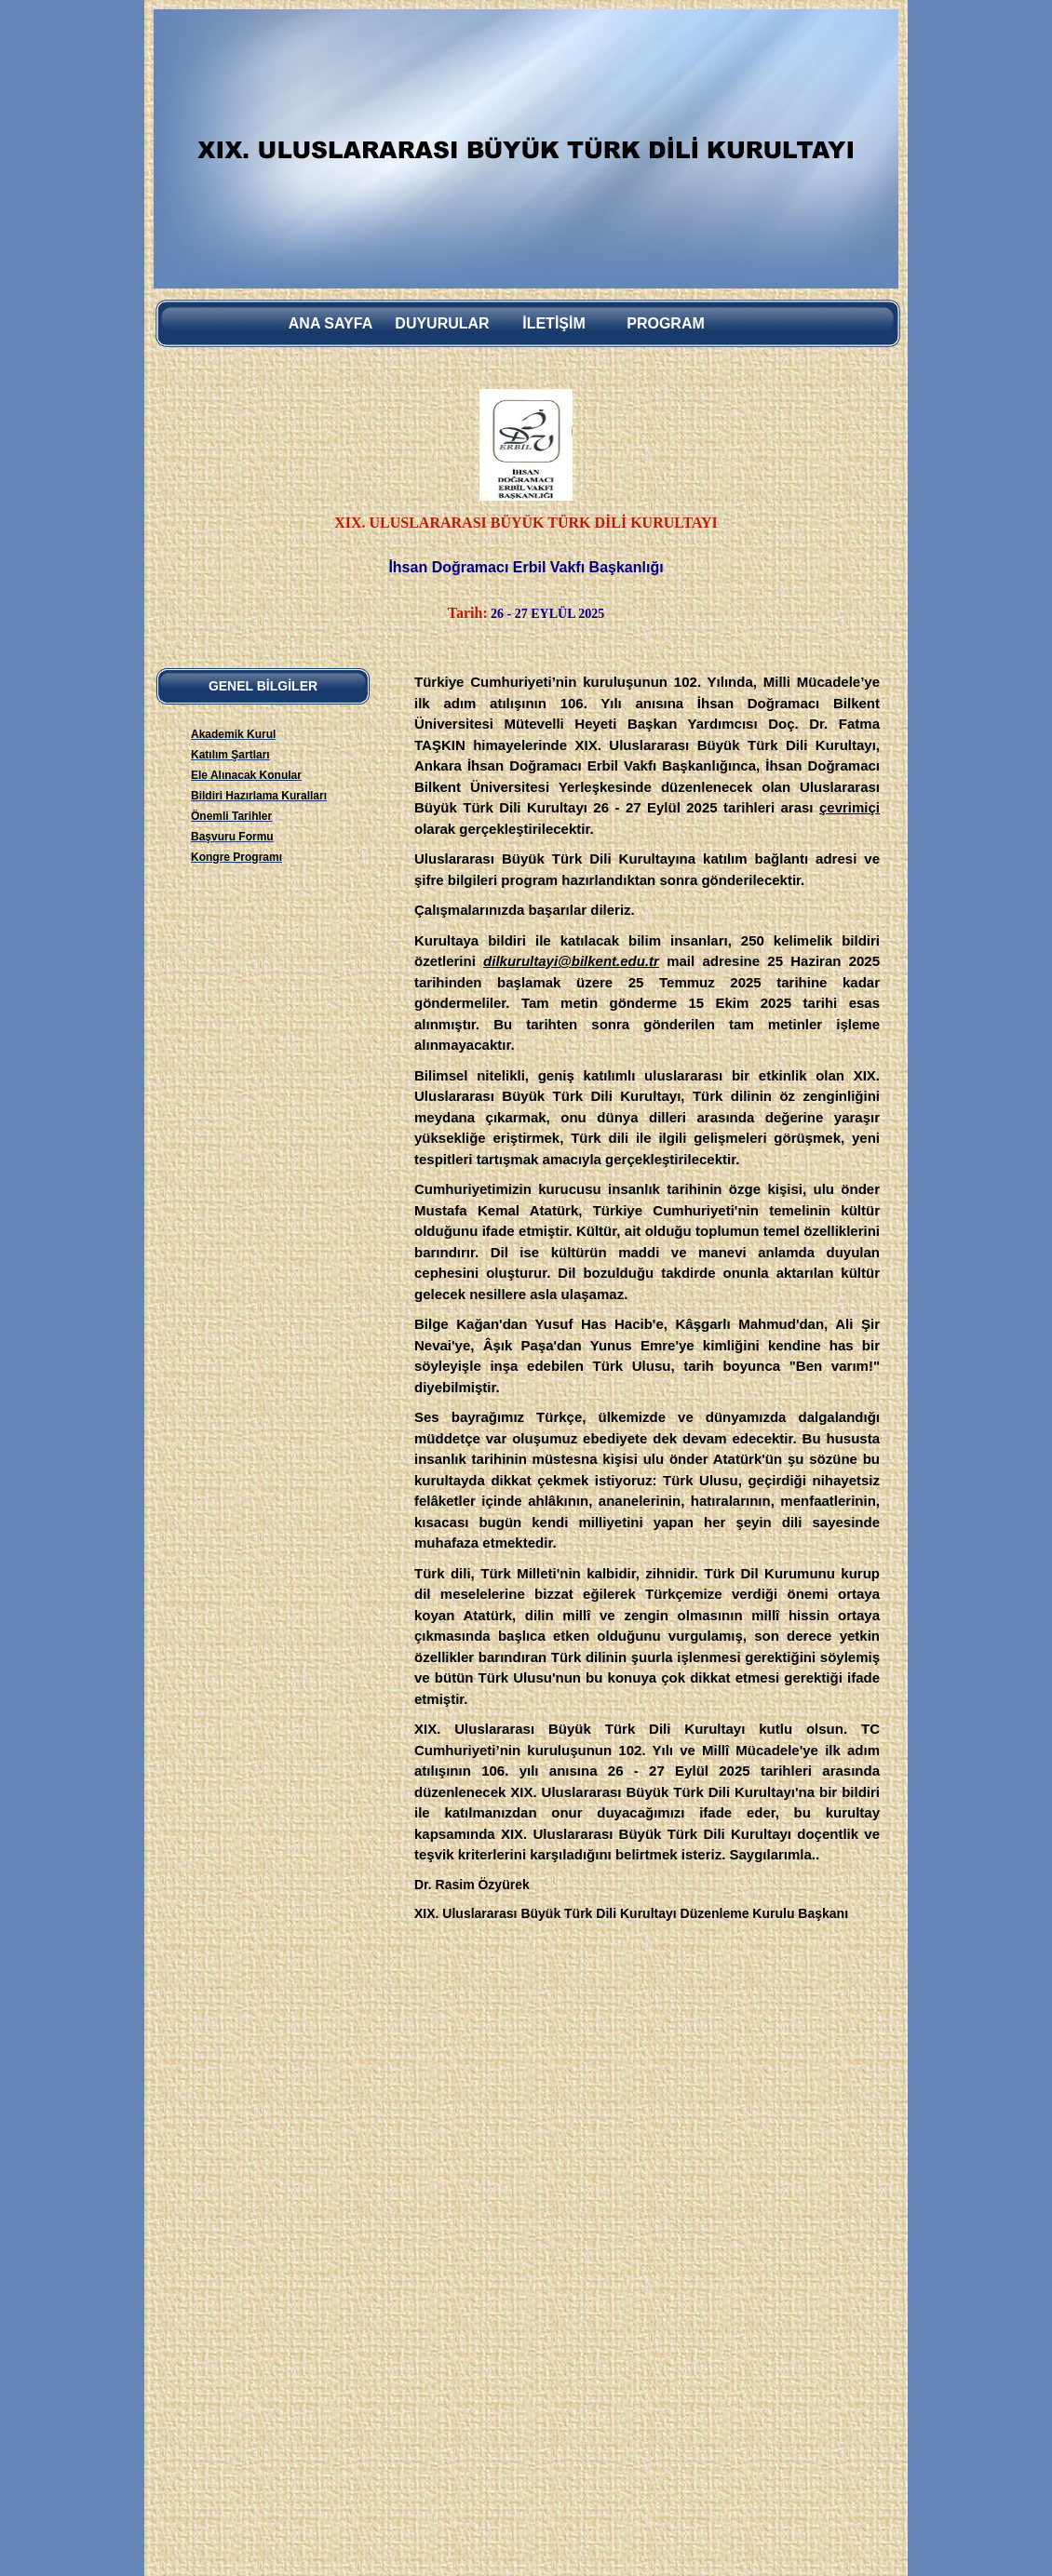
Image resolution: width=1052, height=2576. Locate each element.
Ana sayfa (330, 323)
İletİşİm (554, 323)
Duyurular (442, 323)
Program (666, 323)
